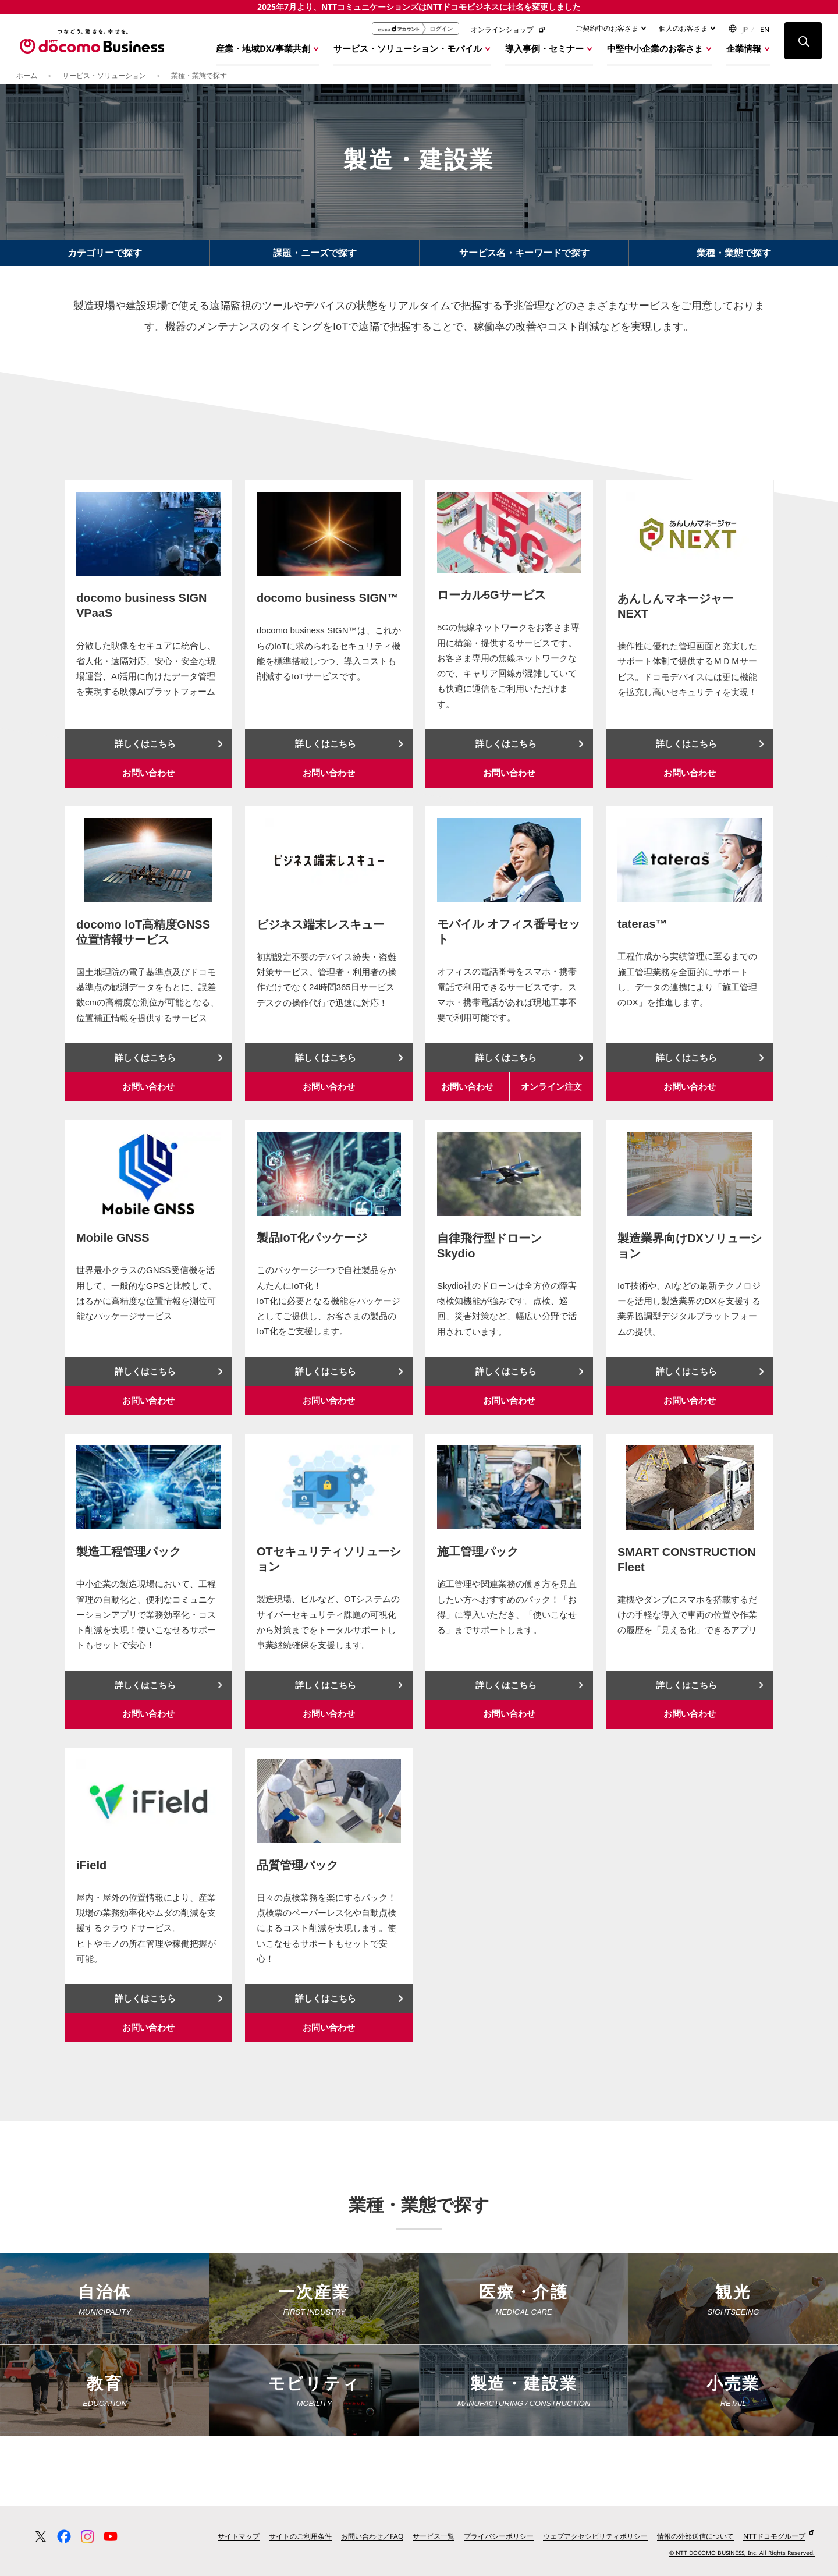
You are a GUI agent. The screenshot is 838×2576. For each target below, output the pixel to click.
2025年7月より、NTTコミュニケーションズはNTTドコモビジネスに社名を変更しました (419, 6)
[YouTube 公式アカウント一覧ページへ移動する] (111, 2543)
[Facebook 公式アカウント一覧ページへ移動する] (64, 2543)
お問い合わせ (148, 779)
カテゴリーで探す (105, 259)
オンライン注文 (551, 1093)
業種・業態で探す (734, 259)
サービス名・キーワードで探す (524, 259)
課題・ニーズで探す (315, 259)
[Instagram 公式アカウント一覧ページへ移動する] (87, 2543)
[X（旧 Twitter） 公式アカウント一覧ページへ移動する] (41, 2543)
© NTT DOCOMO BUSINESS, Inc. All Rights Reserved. (742, 2559)
